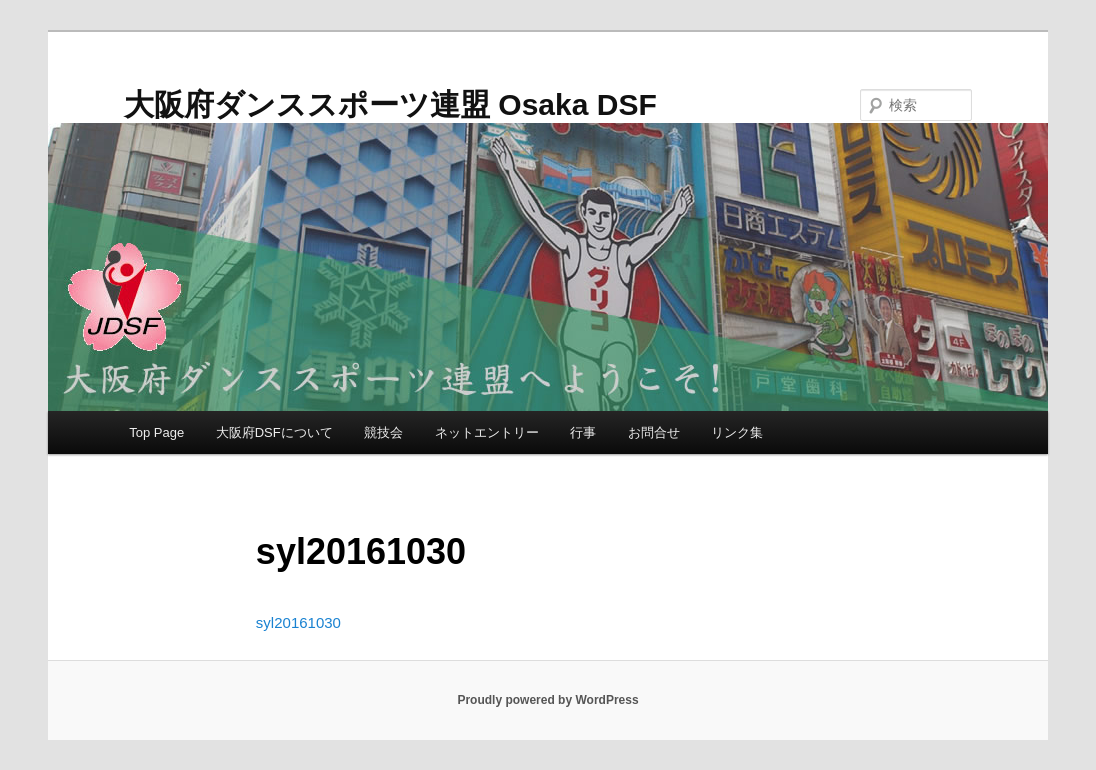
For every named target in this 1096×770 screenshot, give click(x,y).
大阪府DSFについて (274, 432)
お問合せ (654, 432)
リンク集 (737, 432)
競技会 (383, 432)
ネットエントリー (487, 432)
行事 (583, 432)
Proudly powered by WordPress (547, 700)
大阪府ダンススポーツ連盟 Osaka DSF (390, 104)
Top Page (156, 432)
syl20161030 (298, 622)
